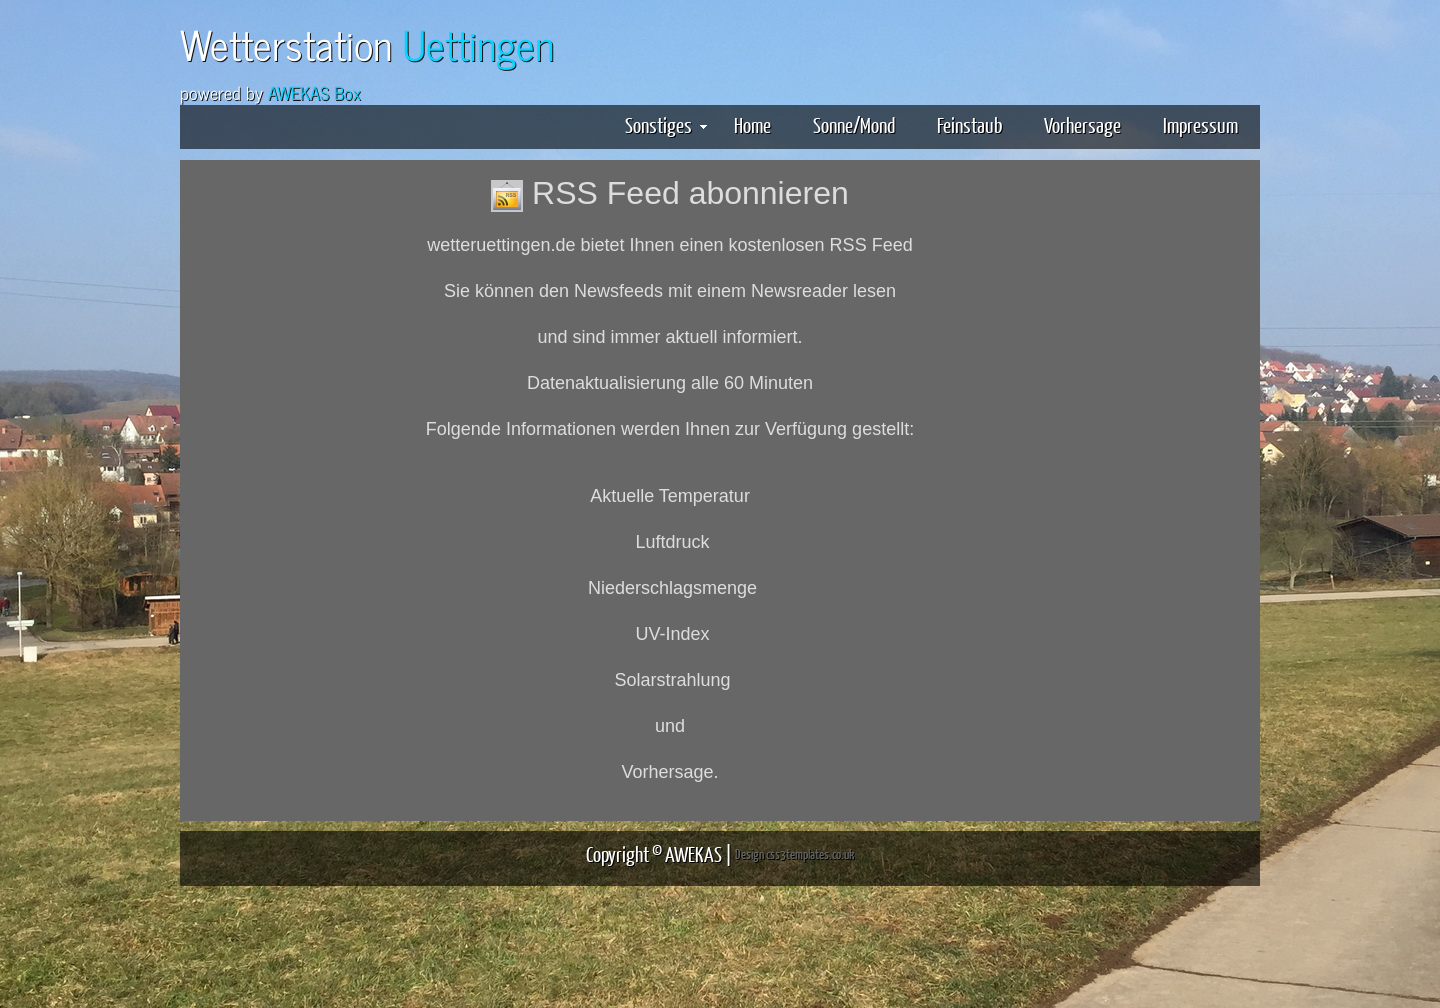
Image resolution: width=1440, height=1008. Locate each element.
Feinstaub (969, 124)
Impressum (1200, 124)
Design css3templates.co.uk (794, 854)
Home (752, 124)
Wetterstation (367, 43)
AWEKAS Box (314, 92)
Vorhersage (1082, 124)
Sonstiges (666, 124)
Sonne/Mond (854, 124)
